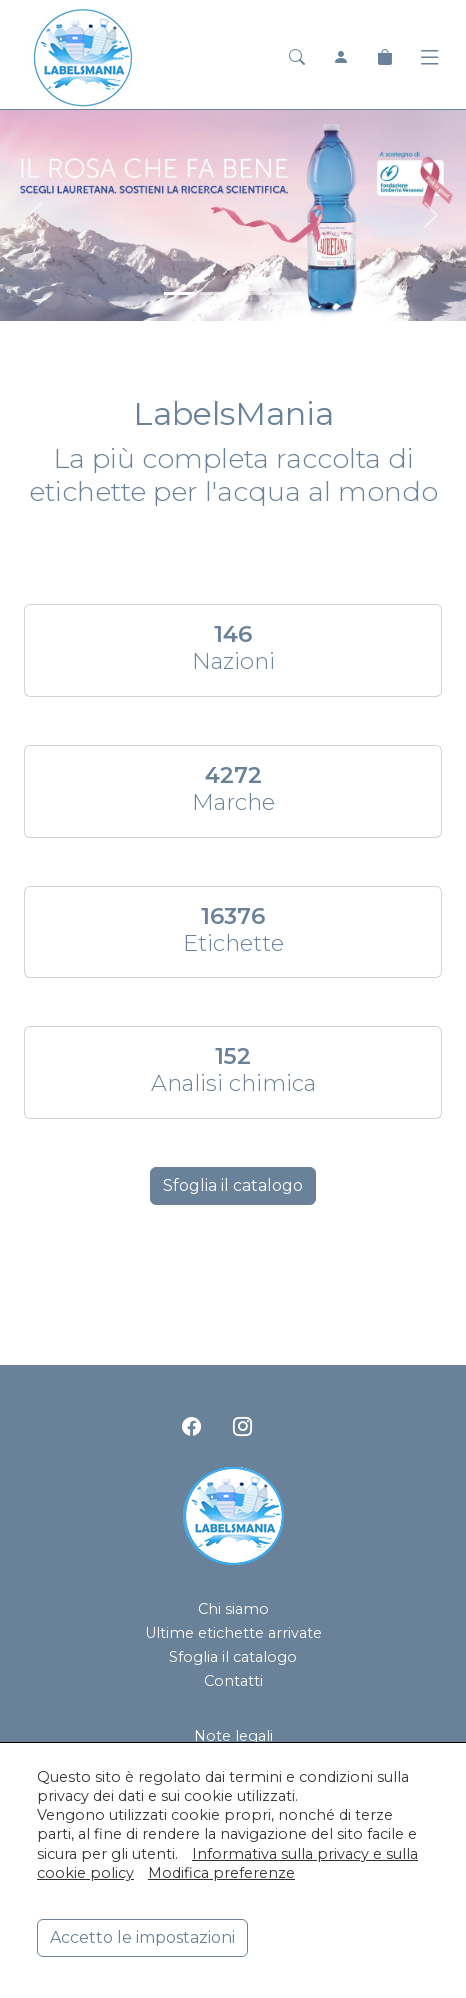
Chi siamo (233, 1609)
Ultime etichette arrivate (233, 1633)
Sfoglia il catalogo (233, 1185)
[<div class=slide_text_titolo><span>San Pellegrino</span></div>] (251, 293)
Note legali (233, 1736)
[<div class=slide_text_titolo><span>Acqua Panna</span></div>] (215, 293)
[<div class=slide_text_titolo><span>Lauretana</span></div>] (179, 293)
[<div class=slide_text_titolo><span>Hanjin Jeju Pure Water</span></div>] (287, 293)
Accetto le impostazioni (142, 1937)
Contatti (233, 1681)
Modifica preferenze (221, 1873)
